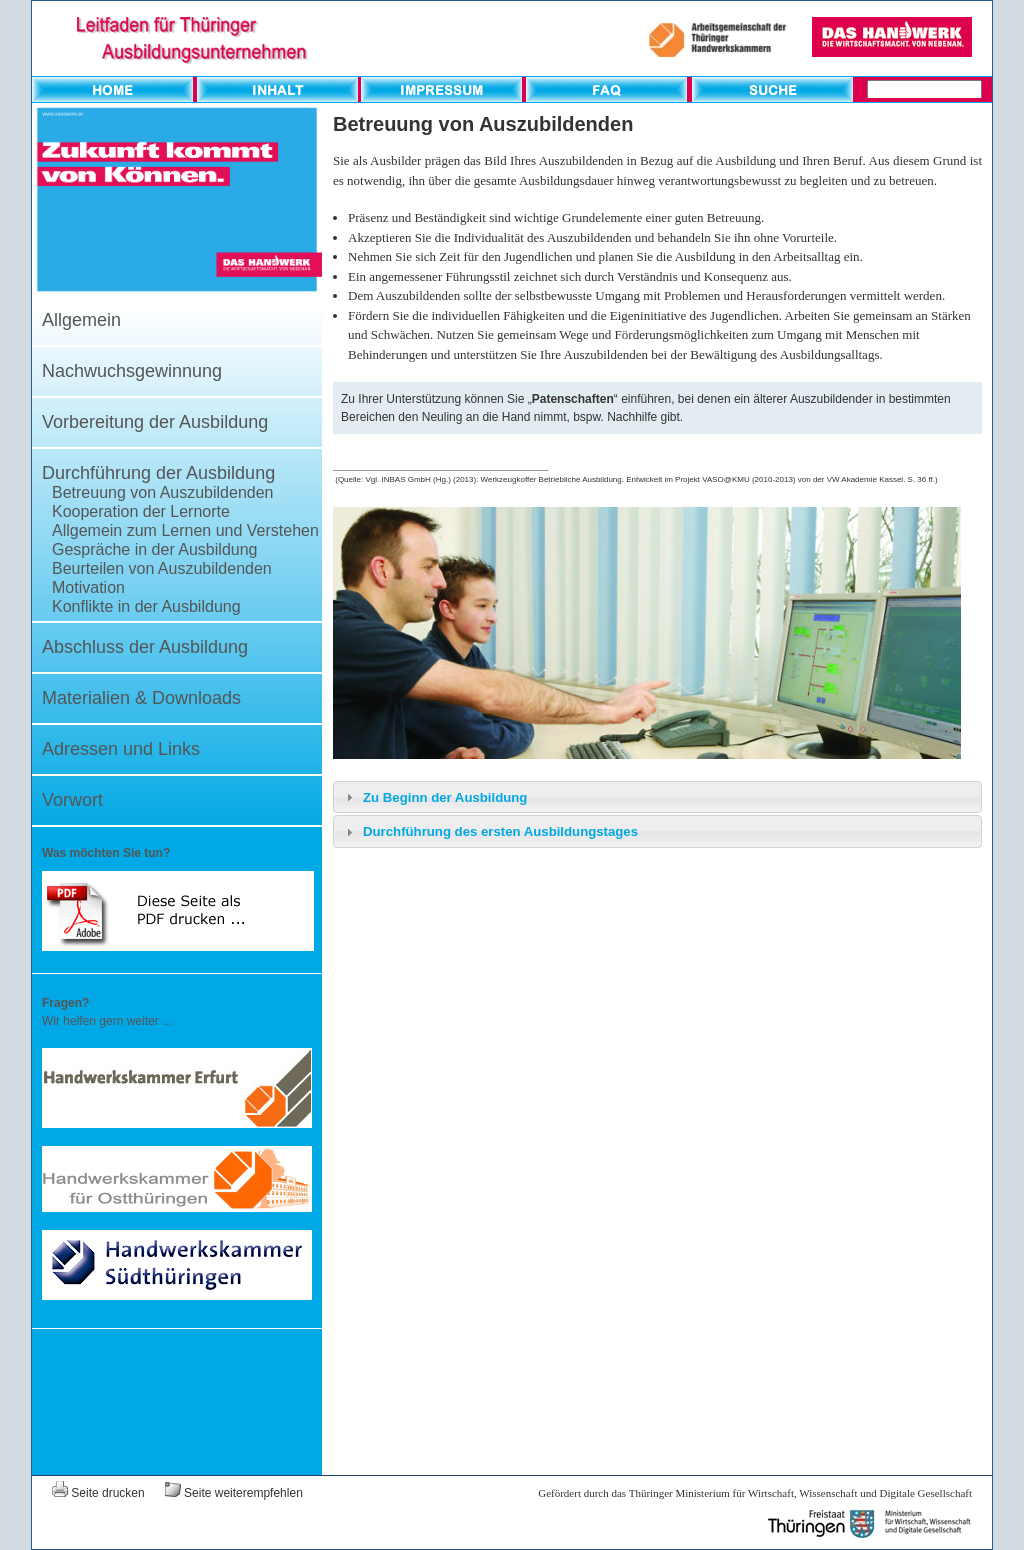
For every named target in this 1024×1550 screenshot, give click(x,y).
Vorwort (72, 800)
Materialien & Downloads (141, 698)
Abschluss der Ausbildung (145, 647)
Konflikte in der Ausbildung (146, 606)
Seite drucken (98, 1493)
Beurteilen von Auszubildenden (162, 568)
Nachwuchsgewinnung (132, 371)
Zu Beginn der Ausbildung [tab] (434, 797)
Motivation (88, 587)
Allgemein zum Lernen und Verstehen (185, 530)
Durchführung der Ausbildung (158, 473)
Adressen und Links (121, 749)
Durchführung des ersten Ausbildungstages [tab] (489, 832)
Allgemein (81, 320)
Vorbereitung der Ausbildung (155, 422)
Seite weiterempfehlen (234, 1493)
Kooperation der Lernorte (141, 511)
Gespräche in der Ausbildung (154, 549)
